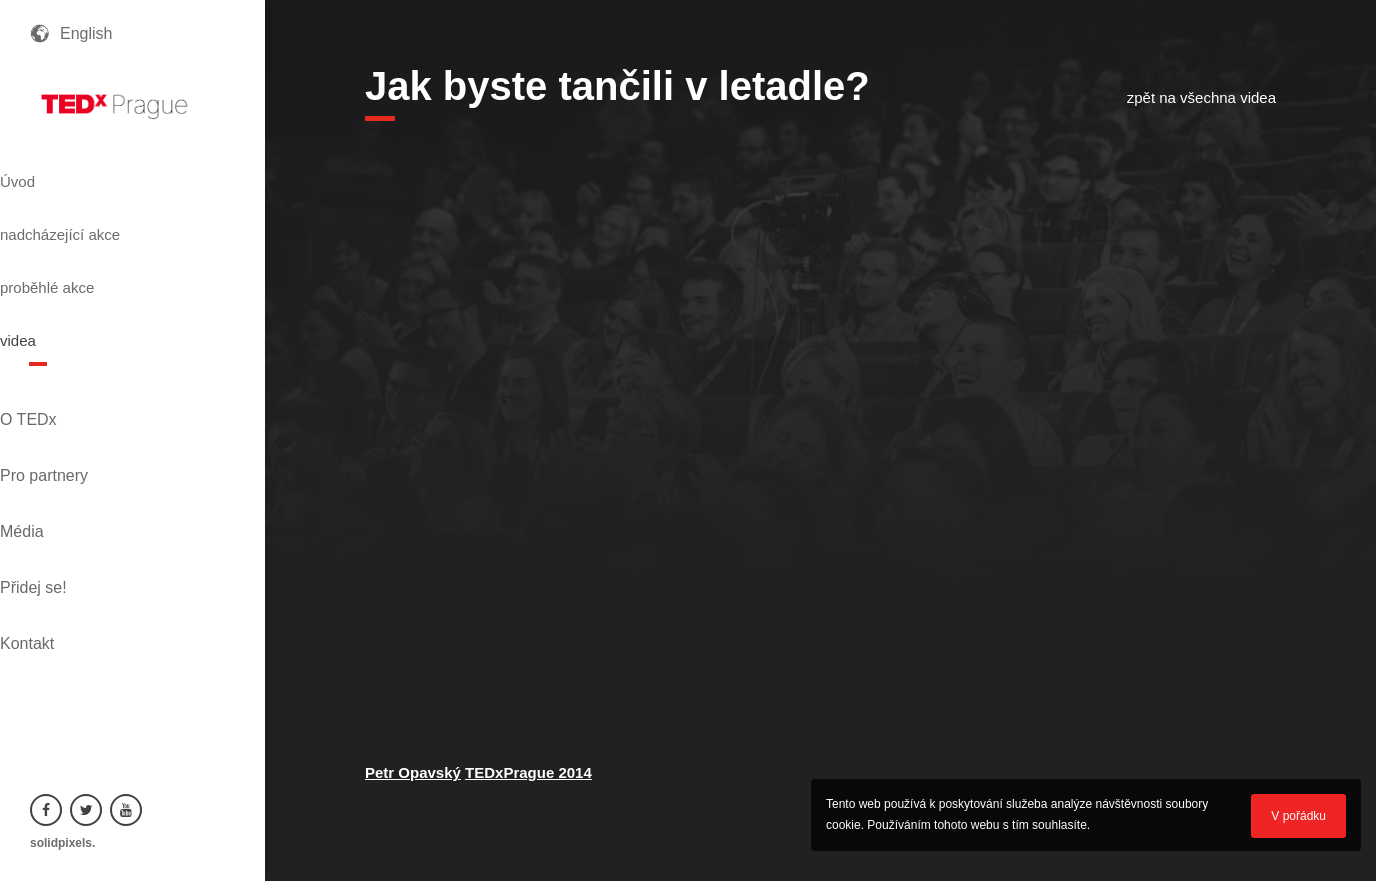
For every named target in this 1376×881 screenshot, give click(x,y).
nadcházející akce (106, 209)
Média (52, 408)
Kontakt (57, 476)
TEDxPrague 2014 (528, 772)
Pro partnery (74, 374)
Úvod (52, 173)
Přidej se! (63, 442)
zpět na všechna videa (1201, 97)
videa (53, 281)
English (86, 33)
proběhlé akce (90, 245)
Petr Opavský (413, 772)
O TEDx (58, 340)
